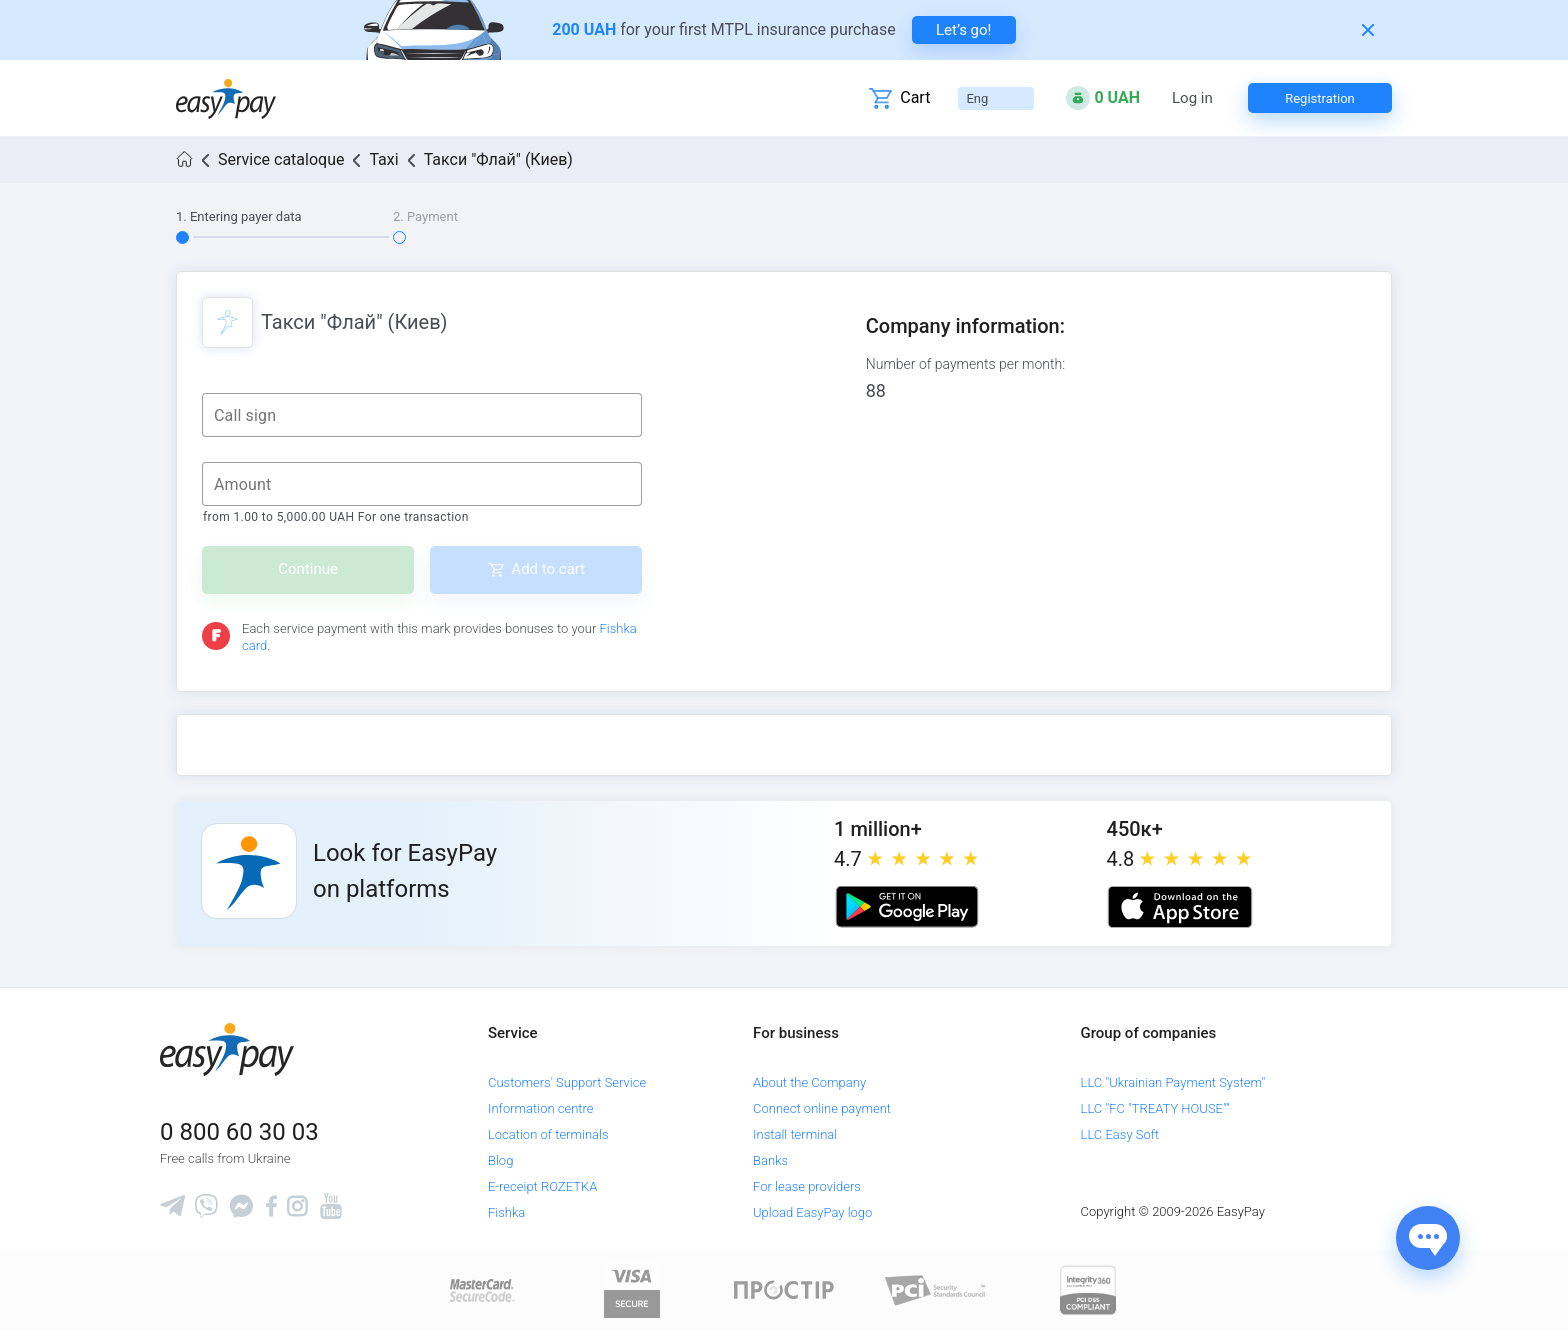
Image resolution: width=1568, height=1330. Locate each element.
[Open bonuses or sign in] (1103, 98)
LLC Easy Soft (1120, 1134)
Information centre (540, 1108)
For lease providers (807, 1186)
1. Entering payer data (239, 216)
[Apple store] (1180, 907)
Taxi (383, 159)
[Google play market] (907, 907)
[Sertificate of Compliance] (936, 1289)
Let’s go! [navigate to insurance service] (963, 30)
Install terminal (795, 1134)
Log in (1192, 98)
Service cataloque (281, 159)
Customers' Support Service (567, 1082)
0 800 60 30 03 (239, 1132)
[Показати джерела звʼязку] (1428, 1238)
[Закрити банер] (1368, 30)
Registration (1320, 98)
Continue (308, 569)
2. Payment (425, 216)
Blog (500, 1160)
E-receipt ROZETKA (542, 1186)
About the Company (809, 1082)
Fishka (506, 1212)
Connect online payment (822, 1108)
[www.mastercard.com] (480, 1289)
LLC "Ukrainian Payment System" (1173, 1082)
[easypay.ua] (226, 98)
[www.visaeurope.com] (632, 1289)
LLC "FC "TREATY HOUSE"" (1155, 1108)
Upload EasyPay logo (812, 1212)
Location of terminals (548, 1134)
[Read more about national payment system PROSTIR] (784, 1289)
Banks (770, 1160)
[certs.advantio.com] (1088, 1289)
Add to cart (548, 569)
